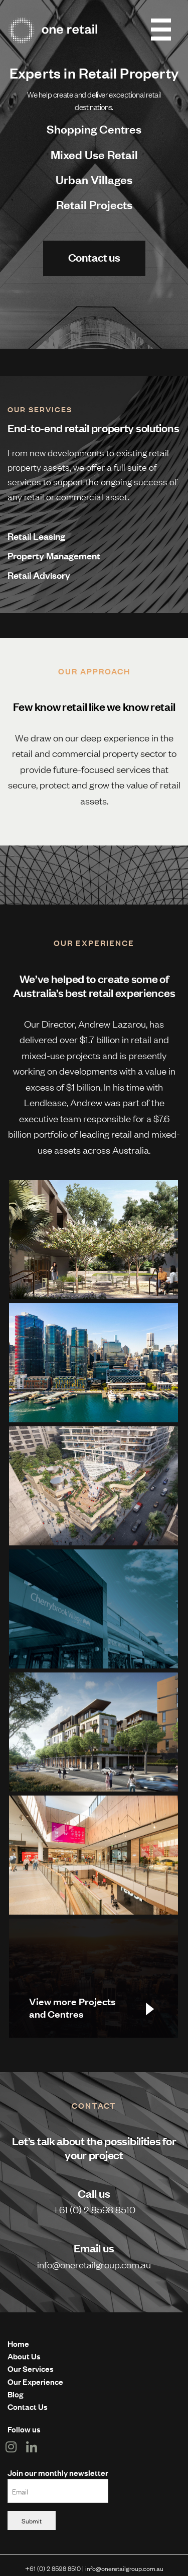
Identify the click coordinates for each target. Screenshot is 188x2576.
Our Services (31, 2368)
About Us (24, 2355)
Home (18, 2343)
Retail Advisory (39, 574)
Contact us (94, 257)
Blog (15, 2393)
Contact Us (28, 2406)
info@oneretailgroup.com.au (94, 2264)
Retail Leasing (36, 535)
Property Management (54, 555)
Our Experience (35, 2381)
